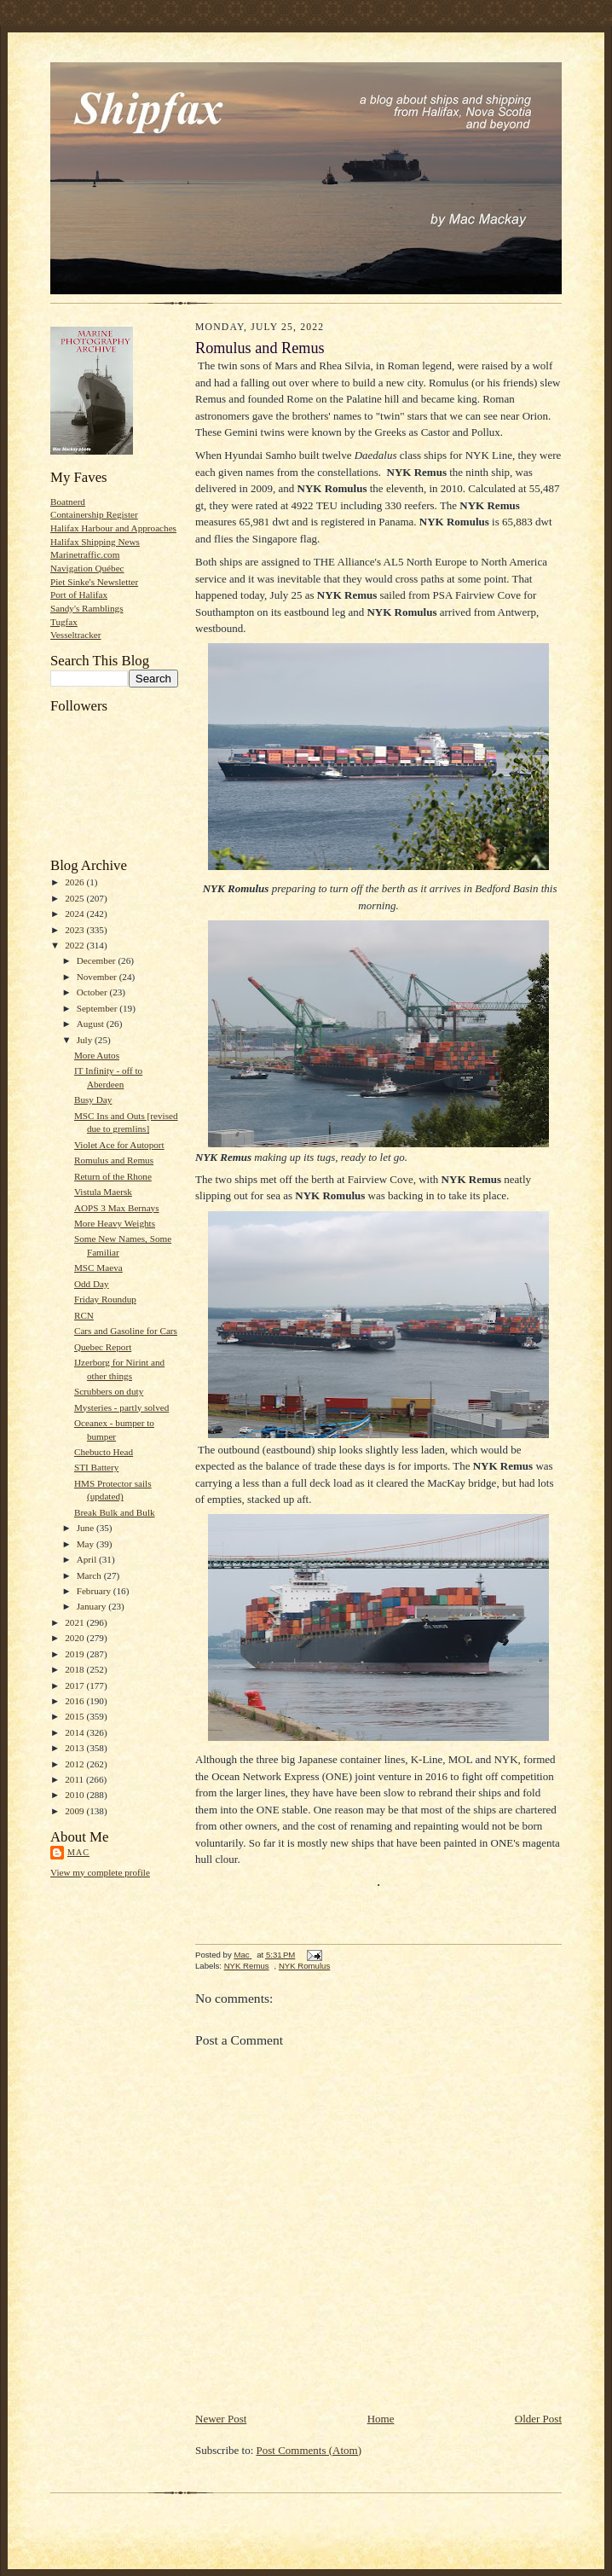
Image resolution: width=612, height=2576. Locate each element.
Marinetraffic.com (84, 554)
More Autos (96, 1055)
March (90, 1575)
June (86, 1528)
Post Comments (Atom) (309, 2450)
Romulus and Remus (113, 1160)
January (93, 1606)
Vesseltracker (75, 634)
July (86, 1040)
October (93, 992)
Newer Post (220, 2418)
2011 (75, 1779)
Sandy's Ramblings (87, 608)
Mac (78, 1852)
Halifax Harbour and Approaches (113, 528)
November (98, 977)
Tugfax (64, 622)
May (86, 1544)
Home (381, 2418)
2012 (75, 1764)
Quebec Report (102, 1347)
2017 (75, 1685)
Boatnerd (67, 501)
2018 (75, 1669)
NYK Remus (246, 1965)
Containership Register (94, 514)
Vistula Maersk (103, 1191)
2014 (75, 1732)
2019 (75, 1654)
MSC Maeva (98, 1267)
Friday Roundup (105, 1299)
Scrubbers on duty (108, 1391)
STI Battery (96, 1467)
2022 (75, 945)
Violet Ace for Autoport (119, 1145)
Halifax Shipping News (95, 542)
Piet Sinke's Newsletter (94, 582)
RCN (84, 1315)
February (95, 1591)
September (98, 1008)
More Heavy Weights (114, 1223)
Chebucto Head (103, 1452)
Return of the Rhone (113, 1176)
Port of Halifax (78, 594)
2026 (75, 882)
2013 (75, 1748)
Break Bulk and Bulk (114, 1512)
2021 (75, 1622)
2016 (75, 1701)
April (88, 1559)
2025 (75, 898)
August (92, 1023)
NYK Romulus (304, 1965)
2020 (75, 1638)
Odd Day (91, 1284)
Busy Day (93, 1099)
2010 (75, 1795)
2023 (75, 930)
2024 (75, 913)
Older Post (538, 2418)
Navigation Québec (87, 568)
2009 (75, 1811)
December (97, 960)
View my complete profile (100, 1872)
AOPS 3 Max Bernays (116, 1208)
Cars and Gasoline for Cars (125, 1331)
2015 (75, 1716)
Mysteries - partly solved (121, 1407)
